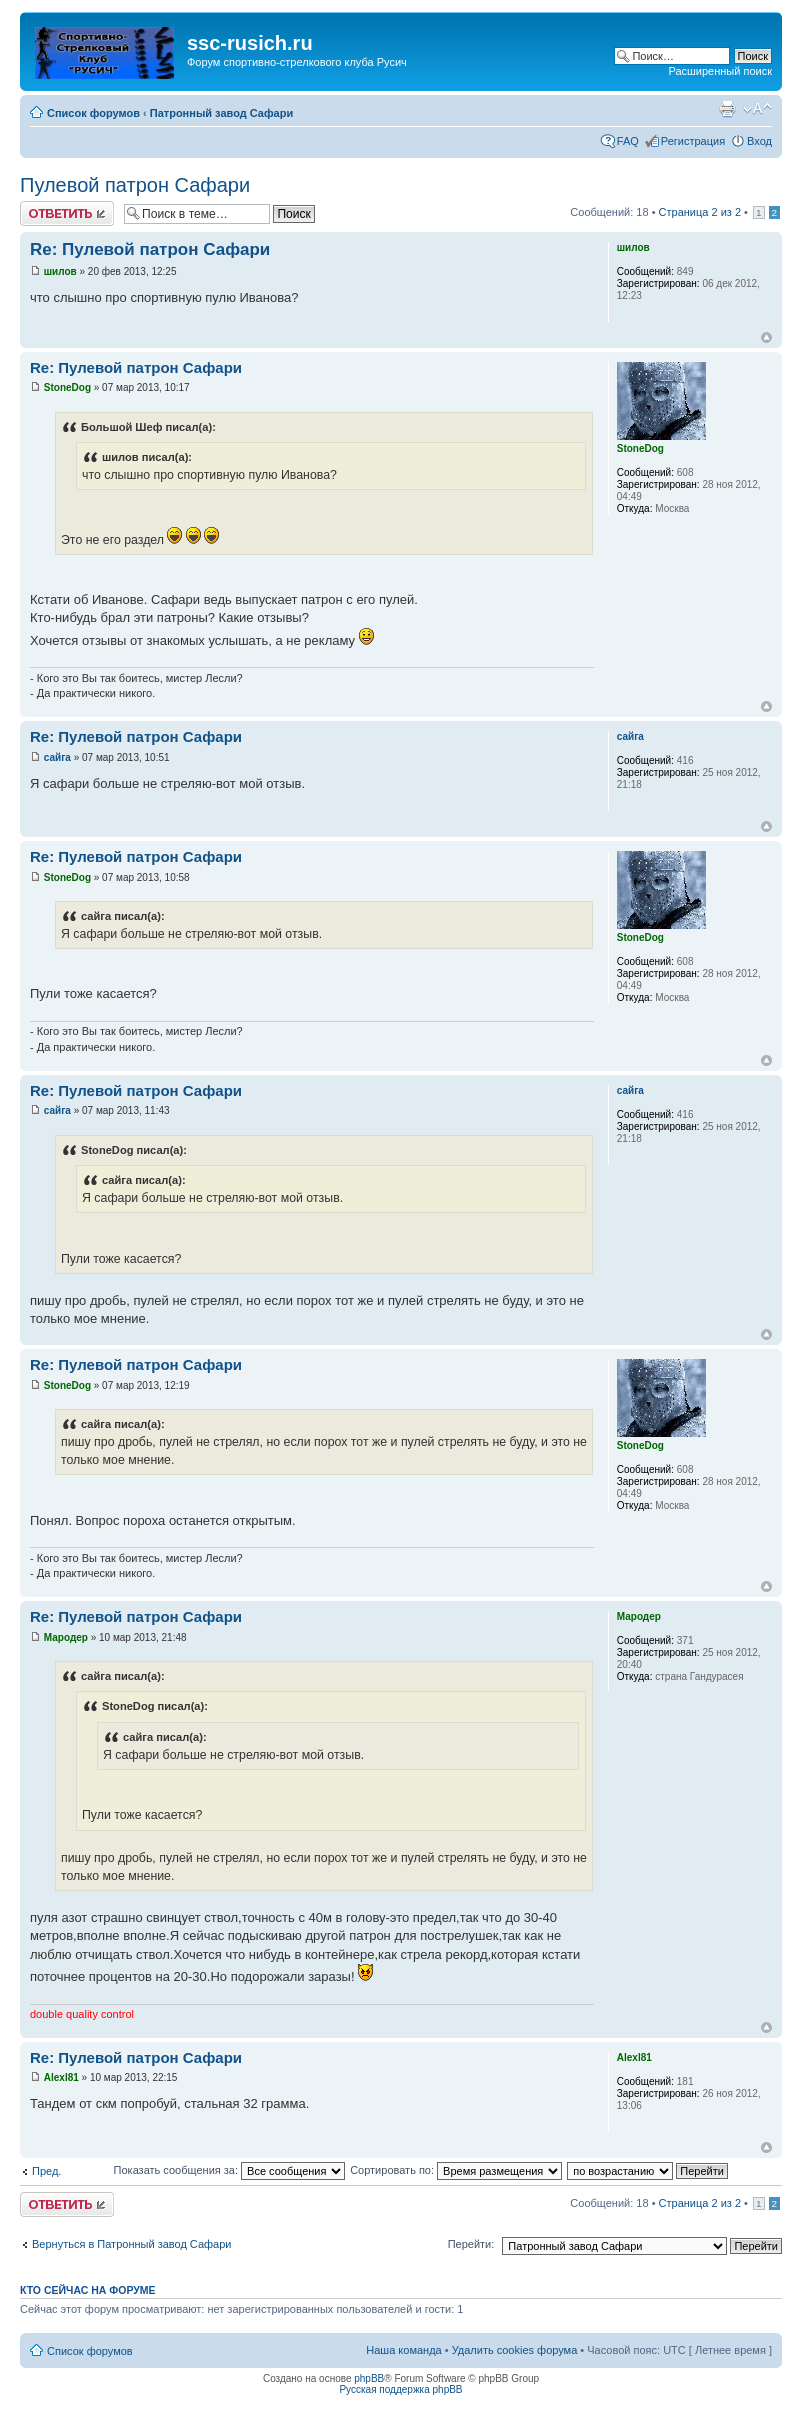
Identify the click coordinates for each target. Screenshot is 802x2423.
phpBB (369, 2378)
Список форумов (93, 113)
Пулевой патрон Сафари (135, 185)
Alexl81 (61, 2077)
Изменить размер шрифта (757, 109)
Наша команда (403, 2350)
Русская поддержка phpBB (400, 2389)
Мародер (66, 1637)
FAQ (628, 141)
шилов (60, 271)
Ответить (67, 213)
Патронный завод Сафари (221, 113)
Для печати (727, 109)
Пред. (46, 2171)
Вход (759, 141)
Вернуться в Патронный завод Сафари (132, 2244)
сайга (57, 757)
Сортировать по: (456, 2170)
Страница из (700, 212)
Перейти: (471, 2244)
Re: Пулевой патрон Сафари (150, 249)
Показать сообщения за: (230, 2170)
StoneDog (67, 387)
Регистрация (693, 141)
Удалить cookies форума (515, 2350)
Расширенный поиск (720, 71)
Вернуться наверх (766, 337)
